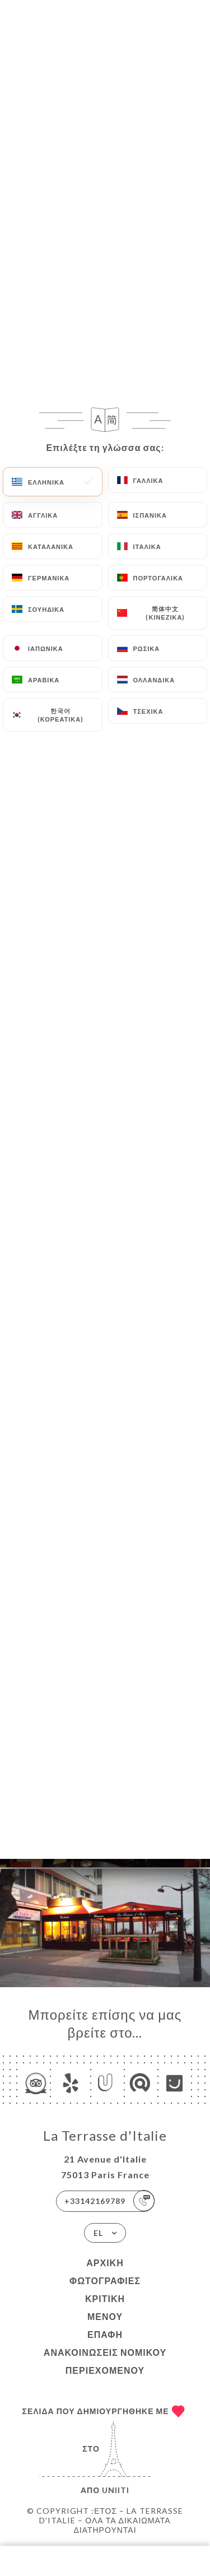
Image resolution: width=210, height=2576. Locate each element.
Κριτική (105, 2298)
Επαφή (105, 2334)
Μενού (105, 2316)
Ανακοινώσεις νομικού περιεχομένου (105, 2361)
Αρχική (104, 2262)
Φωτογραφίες (105, 2280)
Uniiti (115, 2490)
